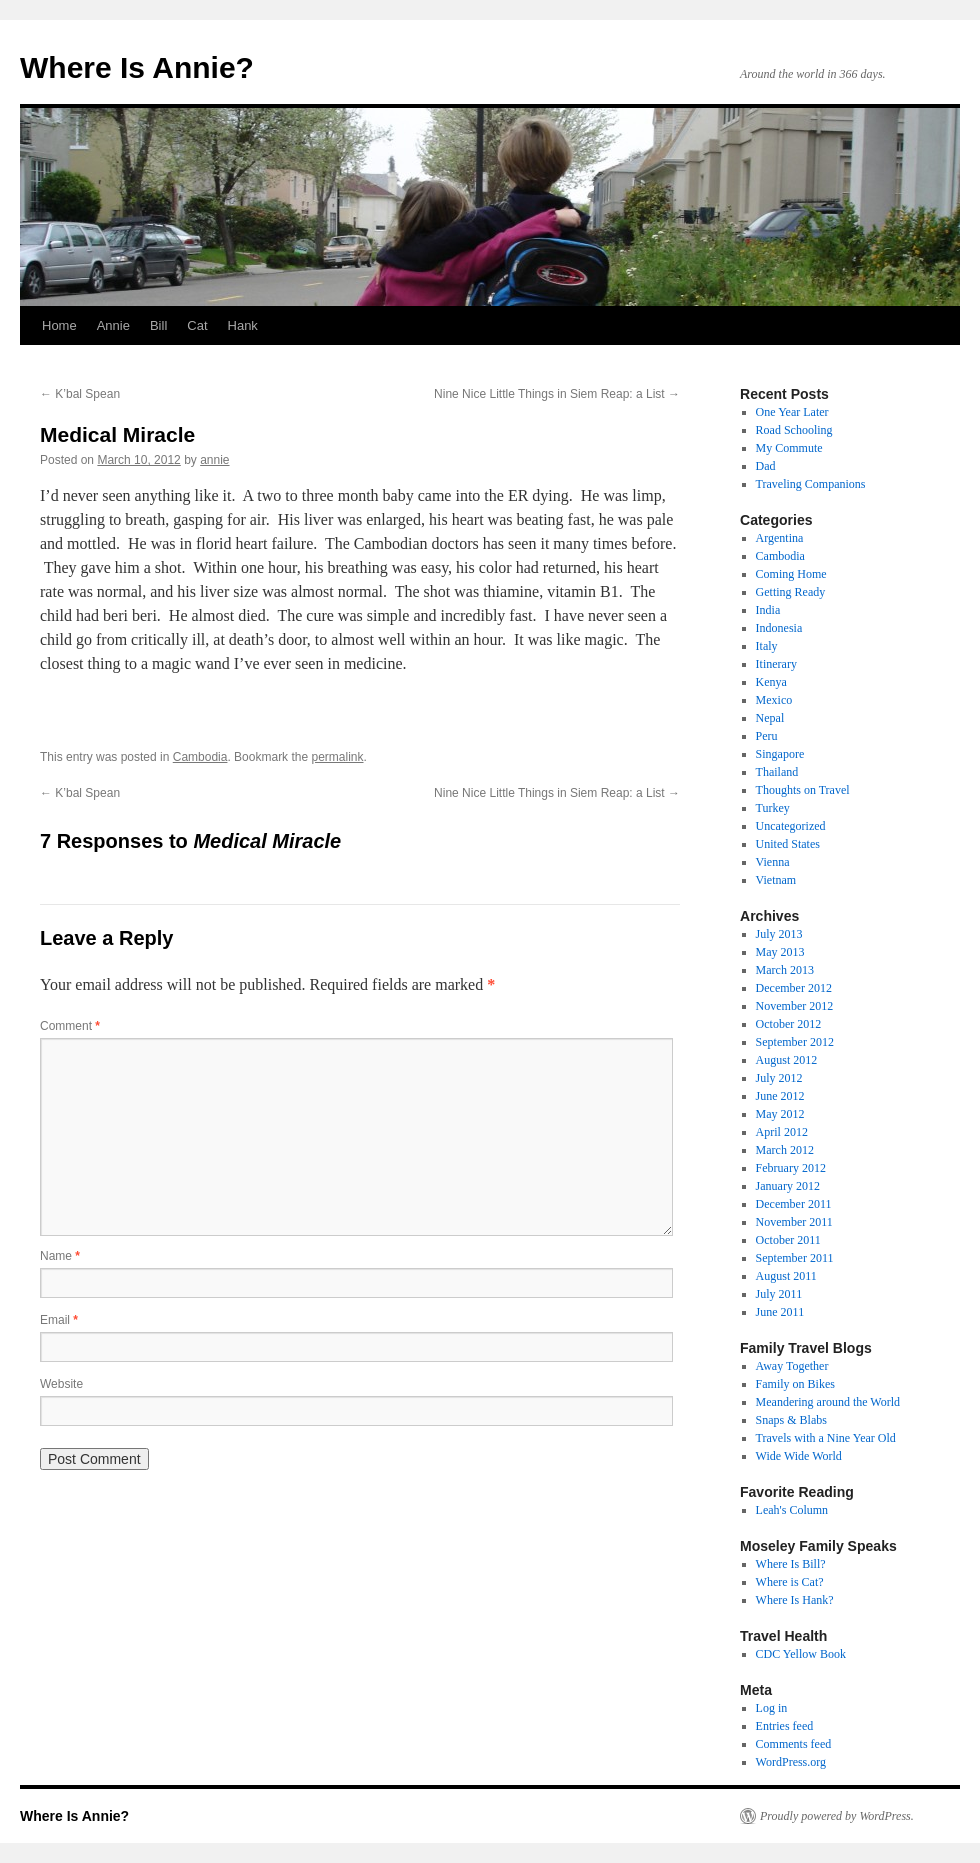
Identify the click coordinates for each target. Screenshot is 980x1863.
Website (61, 1384)
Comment (70, 1026)
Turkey (773, 808)
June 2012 (780, 1096)
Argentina (780, 538)
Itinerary (776, 664)
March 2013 (785, 970)
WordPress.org (791, 1762)
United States (788, 844)
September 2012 (795, 1042)
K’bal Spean (80, 394)
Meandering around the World (828, 1402)
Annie (113, 325)
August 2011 (786, 1276)
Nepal (770, 718)
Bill (158, 325)
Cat (197, 325)
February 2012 (791, 1168)
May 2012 (780, 1114)
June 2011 (780, 1312)
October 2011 (788, 1240)
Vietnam (776, 880)
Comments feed (794, 1744)
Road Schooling (794, 430)
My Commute (789, 448)
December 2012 (794, 988)
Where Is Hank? (795, 1600)
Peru (767, 736)
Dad (766, 466)
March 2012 (785, 1150)
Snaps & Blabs (791, 1420)
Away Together (792, 1366)
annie (214, 460)
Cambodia (200, 757)
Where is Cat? (790, 1582)
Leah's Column (792, 1510)
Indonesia (779, 628)
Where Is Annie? (137, 67)
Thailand (777, 772)
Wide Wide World (799, 1456)
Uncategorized (791, 826)
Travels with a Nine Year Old (826, 1438)
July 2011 (779, 1294)
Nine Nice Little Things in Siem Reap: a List (557, 394)
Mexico (774, 700)
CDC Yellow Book (801, 1654)
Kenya (771, 682)
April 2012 (782, 1132)
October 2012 (789, 1024)
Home (59, 325)
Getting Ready (791, 592)
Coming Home (791, 574)
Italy (767, 646)
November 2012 (795, 1006)
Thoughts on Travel (803, 790)
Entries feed (785, 1726)
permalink (337, 757)
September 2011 (795, 1258)
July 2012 (779, 1078)
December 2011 (794, 1204)
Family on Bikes (795, 1384)
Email (59, 1320)
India (768, 610)
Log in (772, 1708)
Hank (243, 325)
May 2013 (780, 952)
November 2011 (794, 1222)
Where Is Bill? (791, 1564)
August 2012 (787, 1060)
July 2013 (779, 934)
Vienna (773, 862)
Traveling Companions (811, 484)
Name (60, 1256)
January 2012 (788, 1186)
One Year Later (792, 412)
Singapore (780, 754)
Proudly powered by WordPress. (837, 1816)
